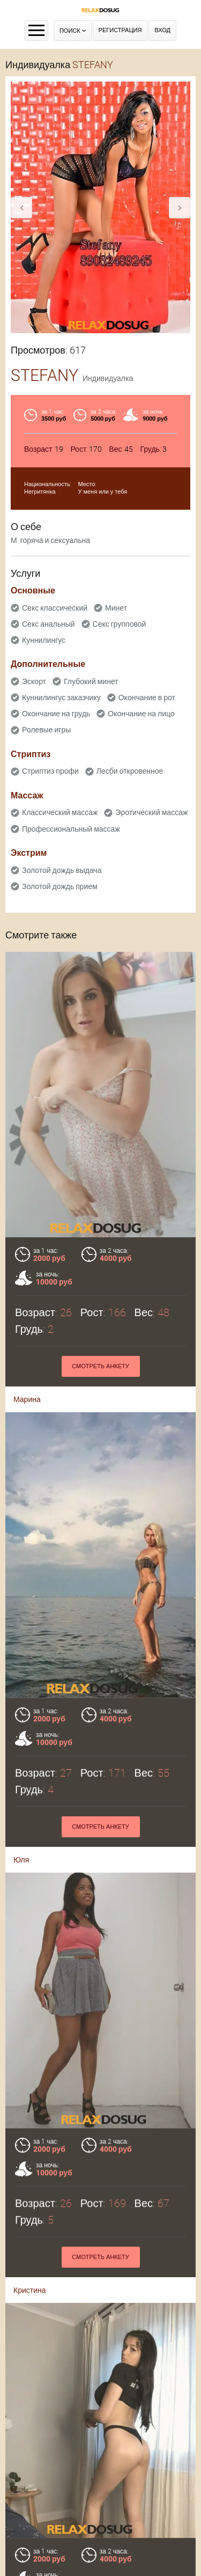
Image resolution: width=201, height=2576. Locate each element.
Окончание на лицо (141, 713)
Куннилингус (43, 640)
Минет (116, 608)
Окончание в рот (146, 697)
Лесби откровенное (129, 771)
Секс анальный (48, 624)
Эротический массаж (151, 812)
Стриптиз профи (50, 771)
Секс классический (54, 608)
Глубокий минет (91, 681)
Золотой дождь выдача (61, 870)
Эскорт (34, 681)
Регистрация (120, 30)
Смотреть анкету (100, 1366)
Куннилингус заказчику (61, 697)
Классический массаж (60, 812)
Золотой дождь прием (60, 886)
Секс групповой (119, 624)
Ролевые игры (46, 729)
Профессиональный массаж (71, 829)
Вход (162, 30)
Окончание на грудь (56, 713)
